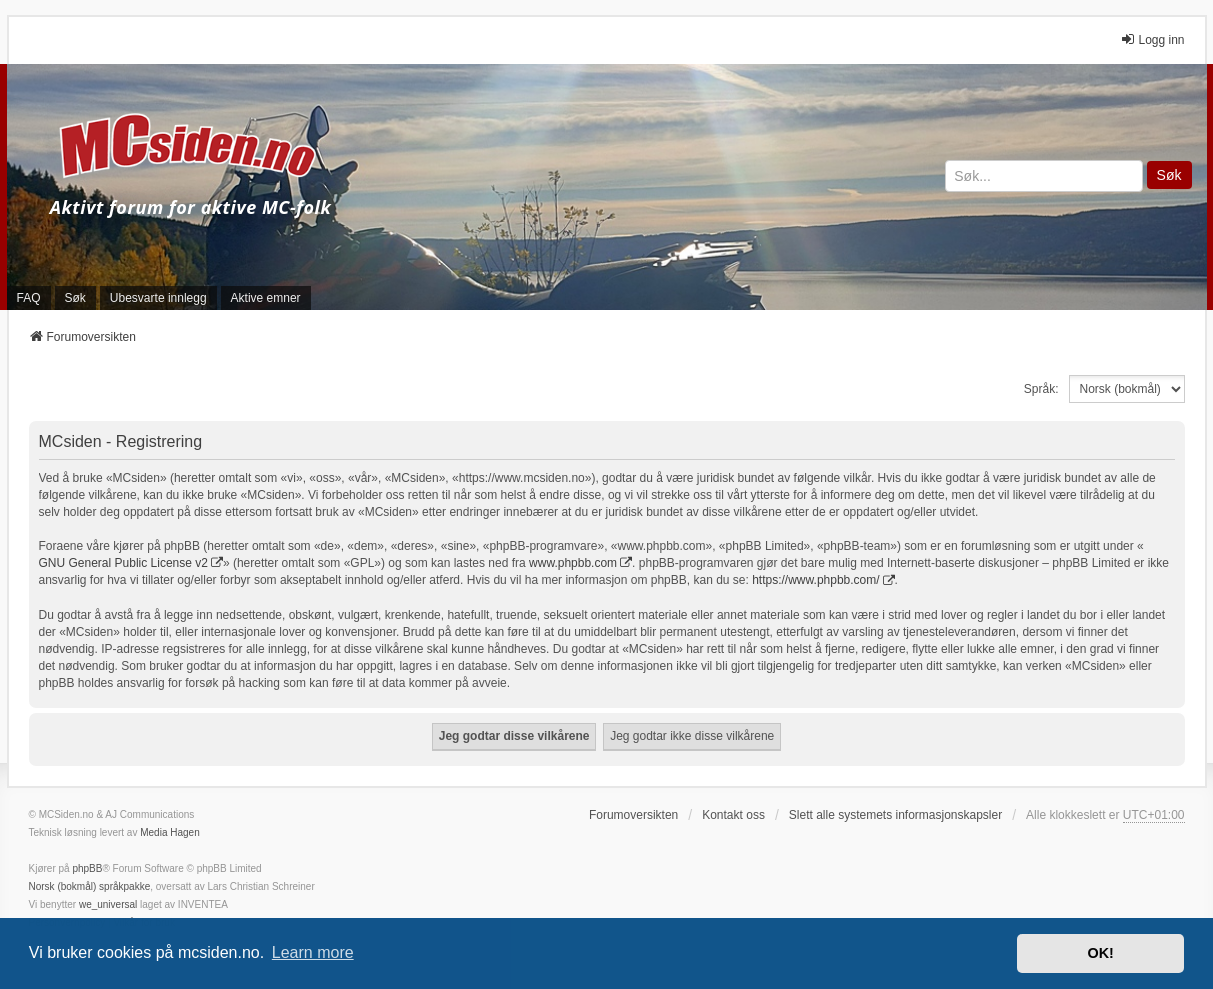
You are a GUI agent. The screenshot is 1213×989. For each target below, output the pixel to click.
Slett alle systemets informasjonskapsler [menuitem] (895, 815)
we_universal (108, 904)
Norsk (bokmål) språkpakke (90, 886)
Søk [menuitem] (75, 298)
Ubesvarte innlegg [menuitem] (158, 298)
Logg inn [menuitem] (1152, 39)
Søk (1169, 175)
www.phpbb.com (573, 563)
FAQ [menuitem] (29, 298)
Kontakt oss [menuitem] (733, 815)
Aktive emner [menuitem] (266, 298)
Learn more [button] (313, 952)
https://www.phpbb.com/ (815, 580)
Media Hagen (169, 832)
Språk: (1041, 389)
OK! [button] (1100, 953)
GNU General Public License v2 (123, 563)
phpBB (87, 868)
